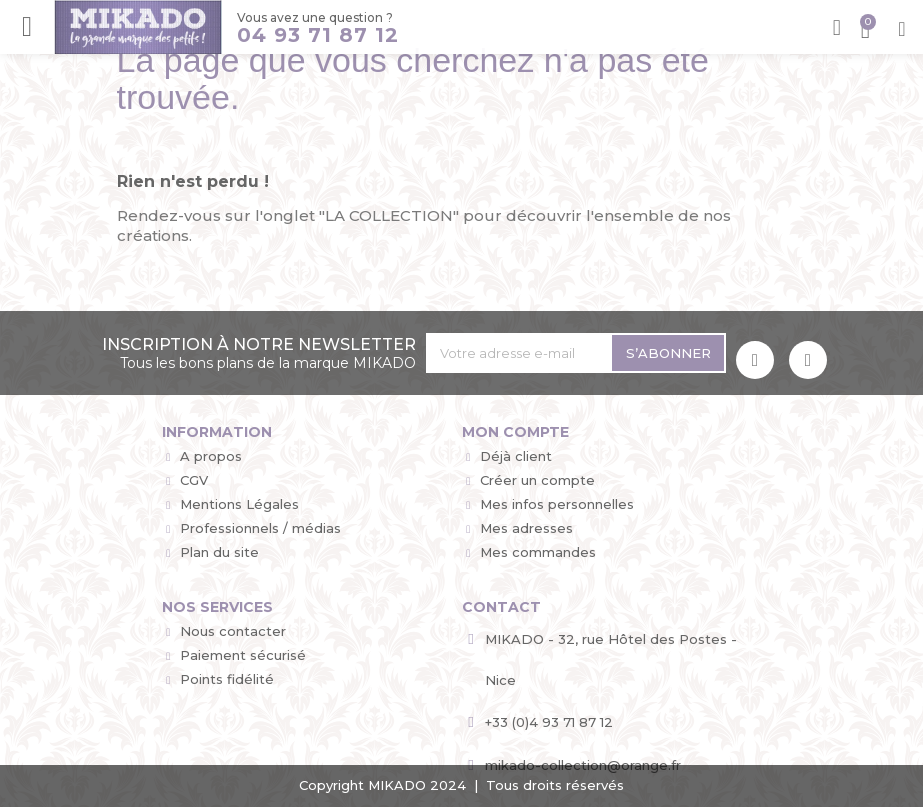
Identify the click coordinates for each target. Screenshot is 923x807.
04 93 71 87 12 (317, 35)
